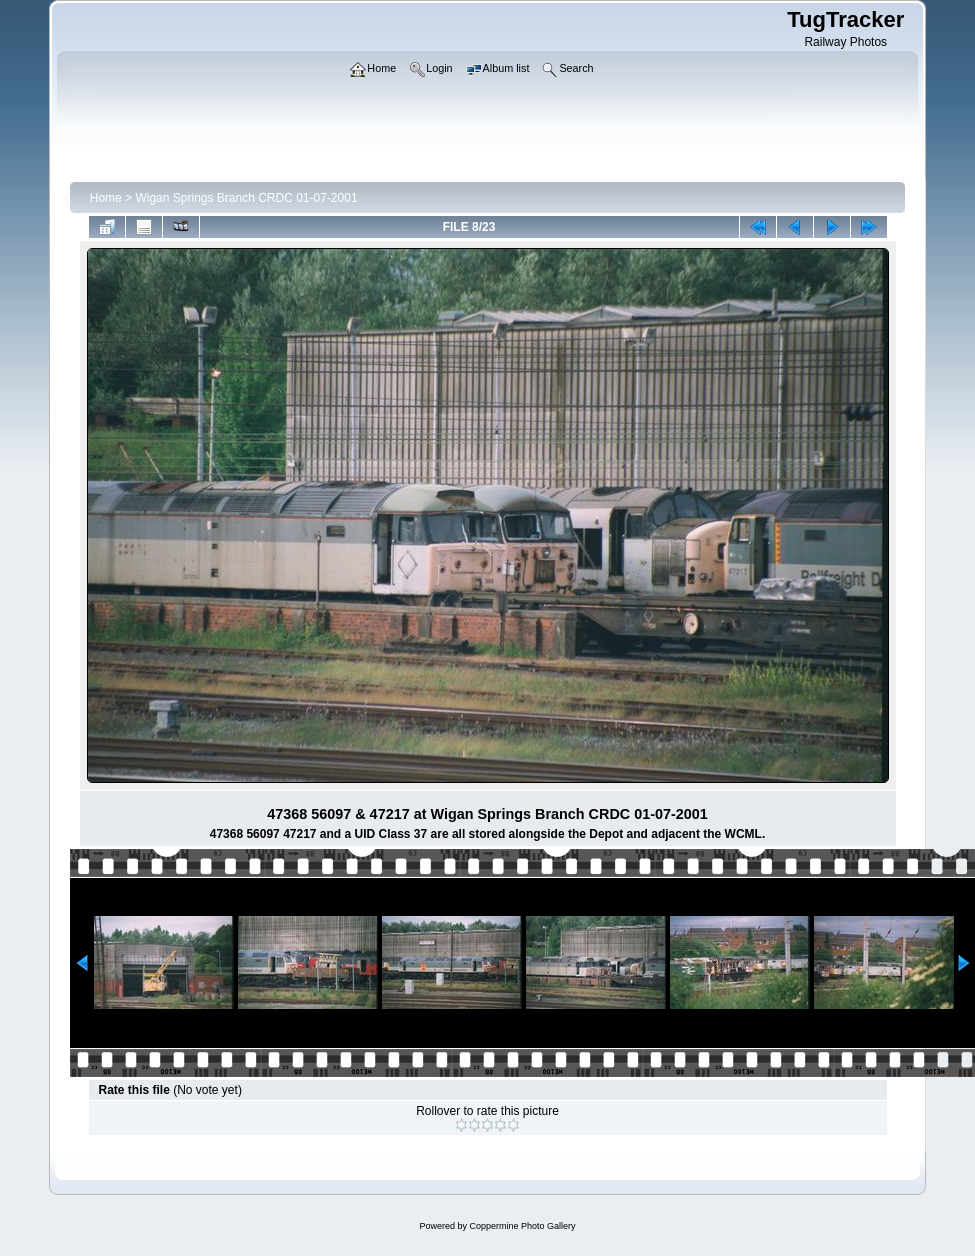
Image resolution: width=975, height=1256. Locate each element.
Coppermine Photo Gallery (522, 1226)
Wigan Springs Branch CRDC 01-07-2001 (246, 198)
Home (106, 198)
